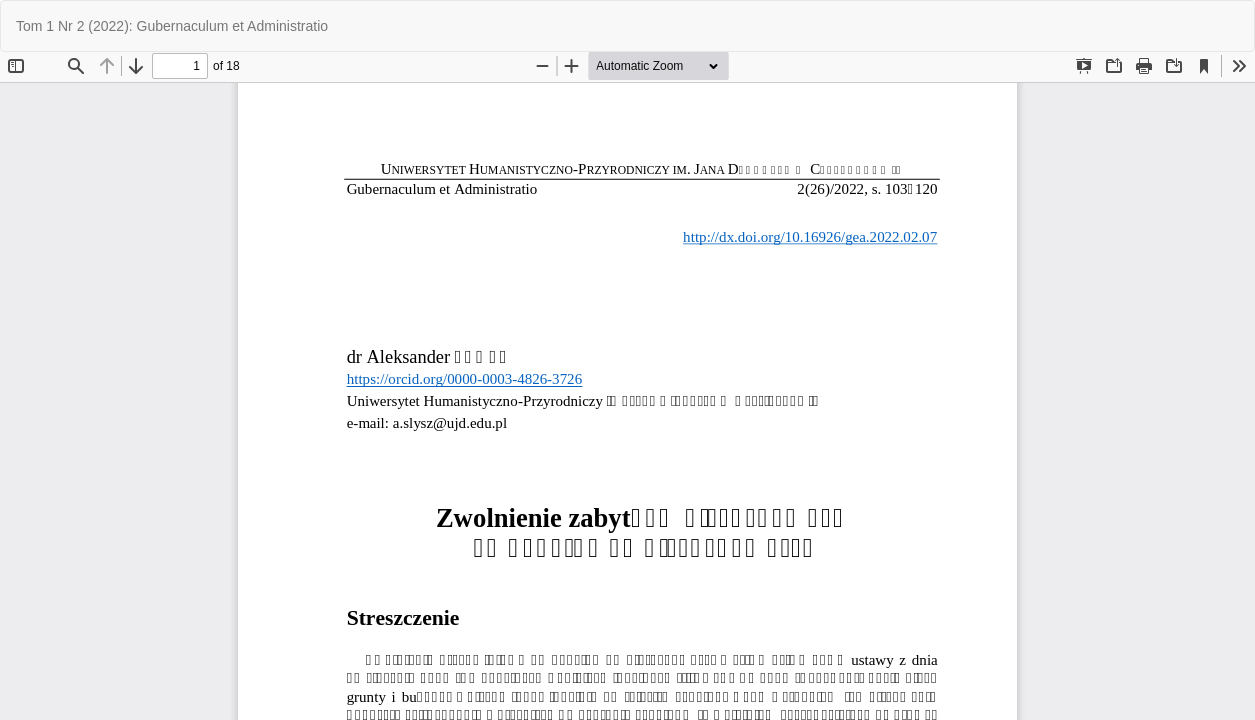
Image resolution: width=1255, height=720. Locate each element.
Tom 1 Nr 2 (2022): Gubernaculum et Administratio (172, 26)
